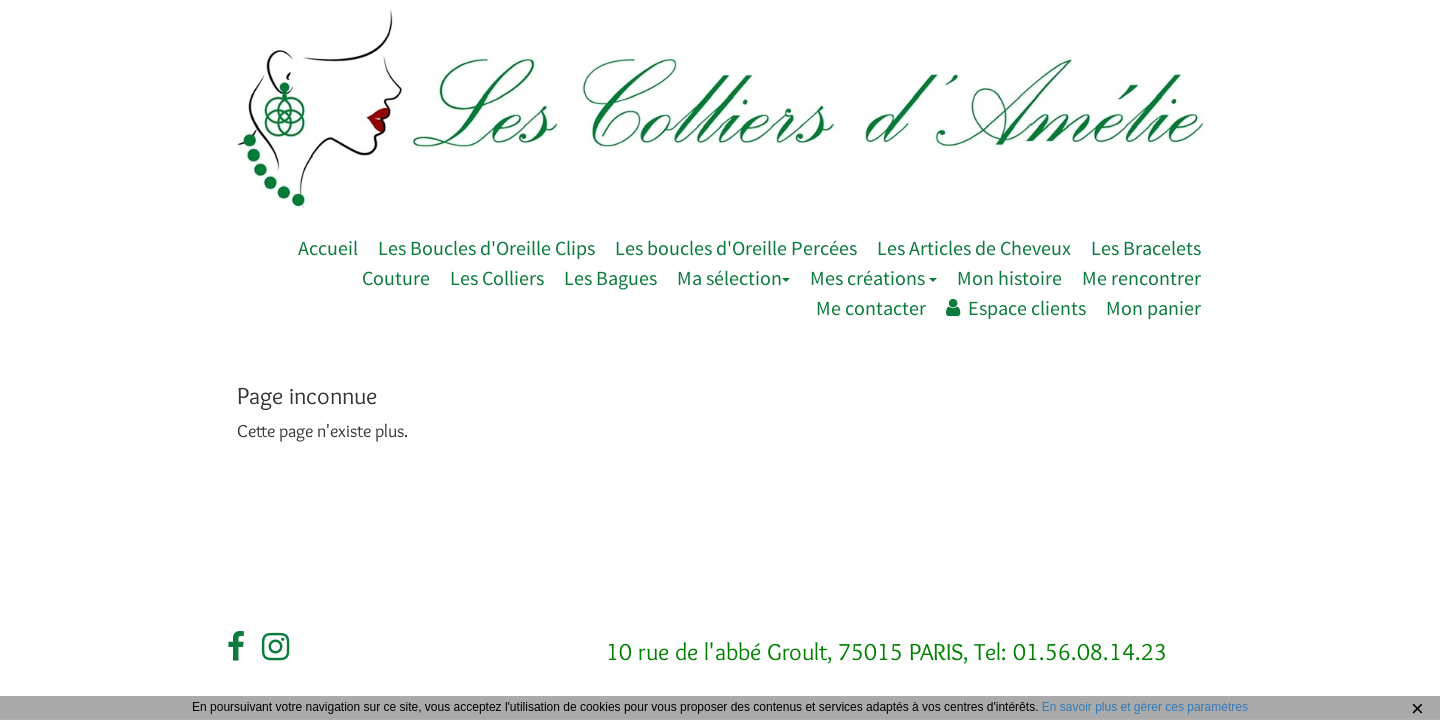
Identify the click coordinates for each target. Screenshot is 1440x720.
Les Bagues (610, 277)
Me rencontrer (1141, 277)
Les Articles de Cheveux (974, 247)
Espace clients (1016, 307)
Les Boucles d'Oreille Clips (486, 247)
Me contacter (871, 307)
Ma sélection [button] (733, 277)
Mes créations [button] (873, 277)
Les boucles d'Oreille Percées (736, 247)
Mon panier (1153, 307)
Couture (396, 277)
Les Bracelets (1146, 247)
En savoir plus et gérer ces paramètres (1145, 707)
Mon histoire (1009, 277)
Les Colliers (497, 277)
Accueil (328, 247)
